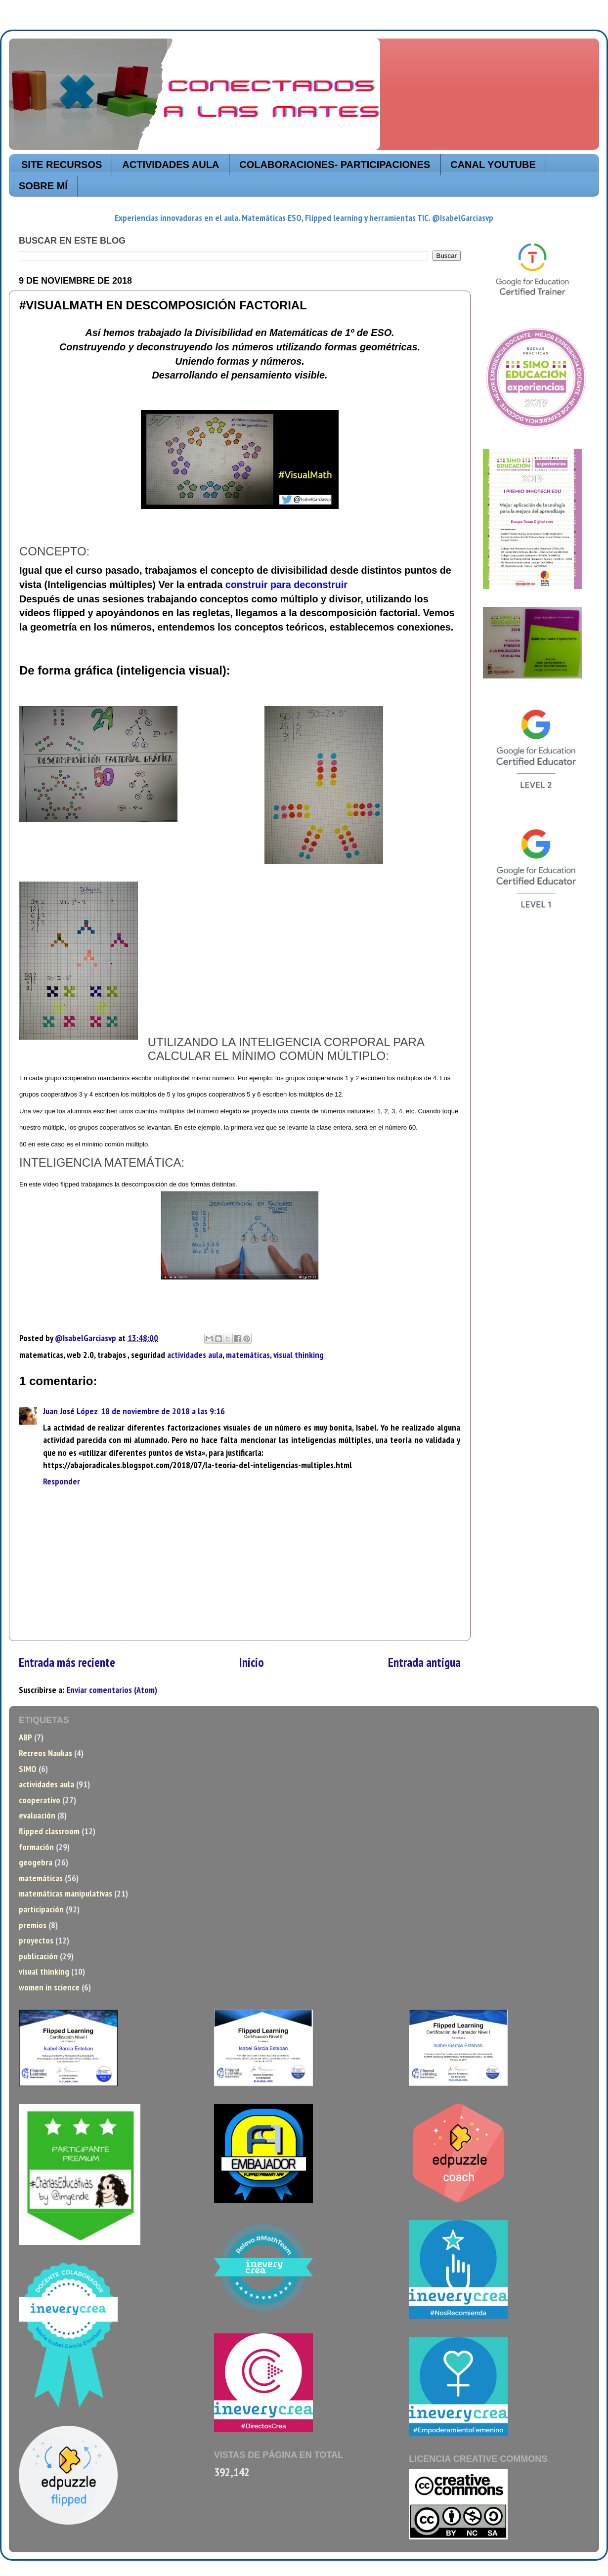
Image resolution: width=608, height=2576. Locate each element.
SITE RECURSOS (61, 164)
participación (41, 1909)
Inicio (251, 1662)
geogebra (35, 1862)
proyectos (36, 1940)
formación (36, 1847)
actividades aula (194, 1354)
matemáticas (248, 1354)
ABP (25, 1737)
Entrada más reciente (67, 1662)
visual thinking (298, 1354)
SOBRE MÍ (43, 185)
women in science (49, 1987)
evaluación (37, 1815)
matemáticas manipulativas (65, 1893)
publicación (38, 1956)
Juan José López (70, 1411)
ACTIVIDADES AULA (170, 164)
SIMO (28, 1768)
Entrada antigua (424, 1662)
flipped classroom (49, 1831)
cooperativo (39, 1800)
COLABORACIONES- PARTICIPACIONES (334, 164)
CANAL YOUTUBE (493, 164)
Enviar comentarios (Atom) (111, 1689)
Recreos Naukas (45, 1753)
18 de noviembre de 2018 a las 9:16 (163, 1411)
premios (32, 1925)
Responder (61, 1481)
